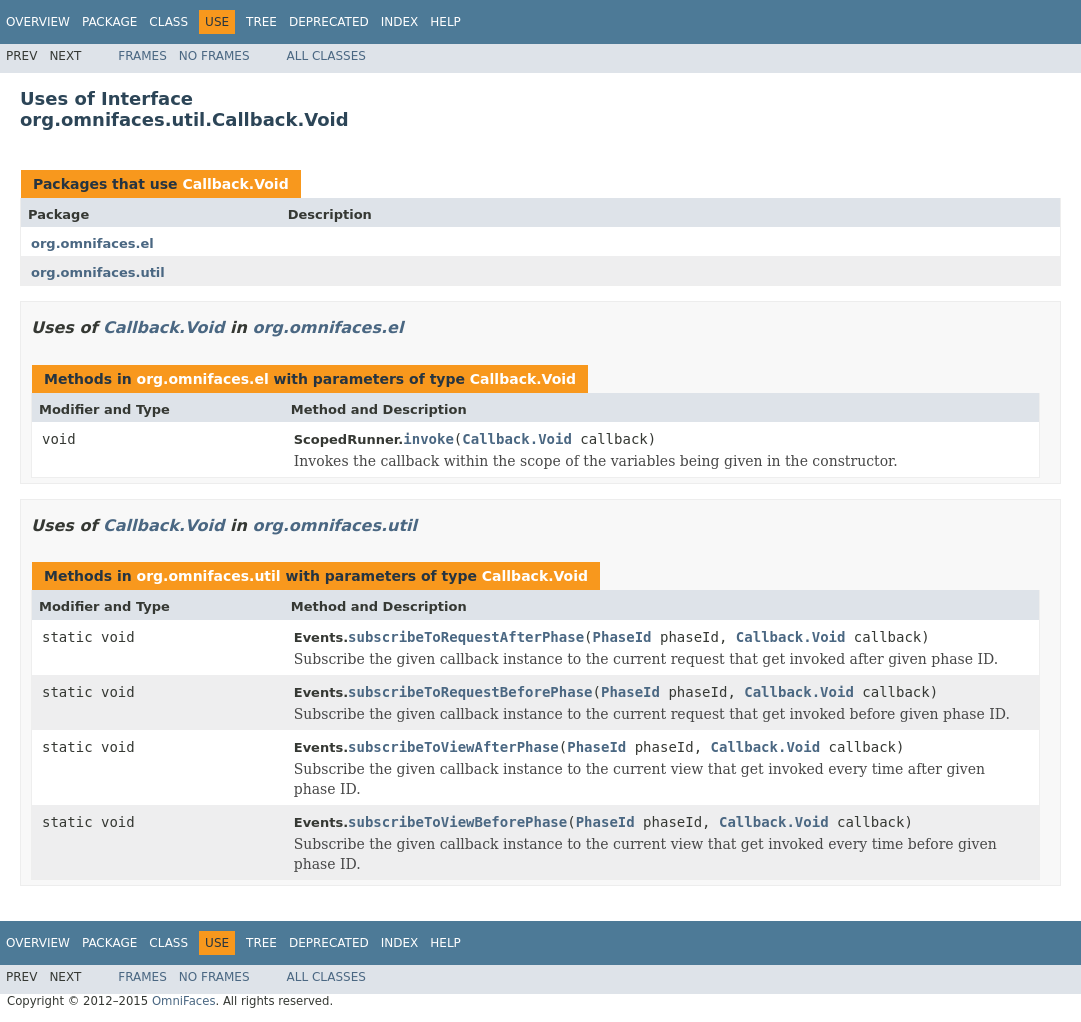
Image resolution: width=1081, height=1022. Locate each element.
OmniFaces (184, 1001)
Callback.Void (235, 184)
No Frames (214, 56)
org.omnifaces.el (92, 243)
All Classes (326, 56)
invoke (428, 439)
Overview (38, 22)
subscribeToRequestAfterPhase (466, 637)
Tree (261, 22)
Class (168, 22)
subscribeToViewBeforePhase (457, 822)
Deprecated (329, 22)
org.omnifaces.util (98, 272)
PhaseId (622, 637)
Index (400, 22)
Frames (142, 56)
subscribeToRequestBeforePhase (470, 692)
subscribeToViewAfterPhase (453, 747)
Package (109, 22)
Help (445, 22)
